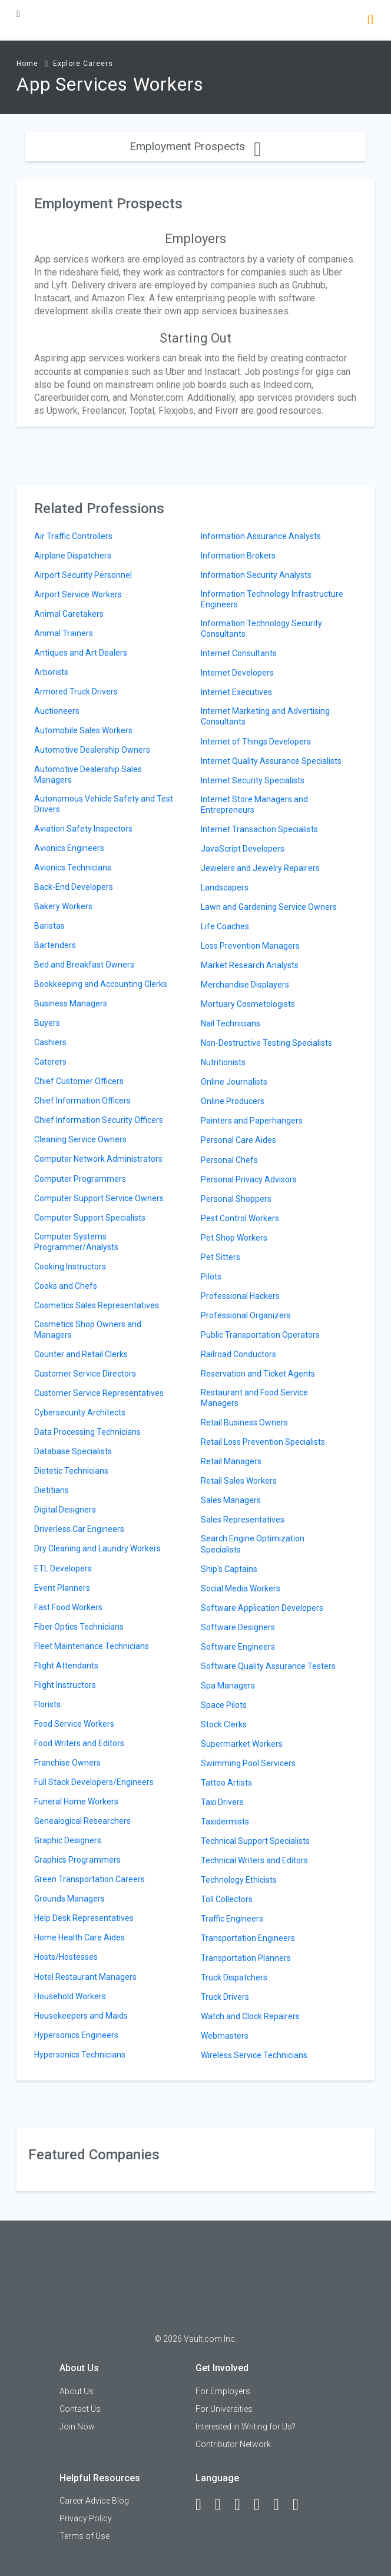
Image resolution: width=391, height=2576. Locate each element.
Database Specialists (73, 1451)
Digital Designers (65, 1509)
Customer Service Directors (85, 1373)
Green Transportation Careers (89, 1879)
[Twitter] (242, 2505)
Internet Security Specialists (252, 780)
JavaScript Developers (242, 848)
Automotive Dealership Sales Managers (88, 775)
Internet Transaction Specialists (259, 829)
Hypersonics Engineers (76, 2035)
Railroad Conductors (238, 1354)
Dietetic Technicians (71, 1470)
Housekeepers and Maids (81, 2015)
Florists (47, 1704)
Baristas (49, 925)
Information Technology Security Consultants (261, 629)
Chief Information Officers (82, 1100)
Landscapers (224, 887)
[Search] (370, 20)
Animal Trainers (63, 633)
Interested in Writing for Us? (246, 2426)
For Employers (223, 2391)
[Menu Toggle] (18, 13)
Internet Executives (236, 692)
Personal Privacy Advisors (249, 1179)
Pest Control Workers (240, 1218)
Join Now (77, 2426)
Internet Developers (237, 672)
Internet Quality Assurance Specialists (271, 761)
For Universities (224, 2409)
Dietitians (51, 1490)
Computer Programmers (80, 1179)
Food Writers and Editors (79, 1743)
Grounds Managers (69, 1898)
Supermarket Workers (242, 1744)
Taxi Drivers (222, 1802)
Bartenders (55, 945)
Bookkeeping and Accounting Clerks (100, 984)
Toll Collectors (227, 1899)
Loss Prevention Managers (250, 945)
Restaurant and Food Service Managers (254, 1398)
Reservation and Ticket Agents (258, 1373)
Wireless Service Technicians (254, 2055)
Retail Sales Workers (239, 1480)
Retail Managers (231, 1461)
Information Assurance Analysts (261, 536)
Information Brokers (238, 555)
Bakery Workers (63, 906)
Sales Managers (231, 1500)
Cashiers (50, 1042)
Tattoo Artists (226, 1782)
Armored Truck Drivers (76, 691)
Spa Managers (228, 1685)
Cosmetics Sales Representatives (96, 1305)
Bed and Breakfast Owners (84, 964)
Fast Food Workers (68, 1607)
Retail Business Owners (244, 1422)
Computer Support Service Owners (99, 1198)
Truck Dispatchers (234, 1977)
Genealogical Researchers (82, 1821)
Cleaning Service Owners (80, 1139)
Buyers (47, 1023)
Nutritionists (223, 1062)
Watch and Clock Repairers (250, 2016)
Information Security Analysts (256, 575)
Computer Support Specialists (89, 1217)
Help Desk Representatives (84, 1918)
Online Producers (232, 1101)
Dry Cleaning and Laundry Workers (97, 1548)
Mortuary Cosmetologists (248, 1004)
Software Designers (238, 1627)
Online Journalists (234, 1081)
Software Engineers (238, 1646)
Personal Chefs (229, 1160)
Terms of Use (84, 2536)
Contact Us (80, 2409)
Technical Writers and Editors (254, 1860)
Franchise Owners (67, 1762)
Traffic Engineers (232, 1918)
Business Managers (70, 1003)
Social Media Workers (240, 1588)
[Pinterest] (281, 2505)
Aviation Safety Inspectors (83, 828)
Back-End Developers (73, 887)
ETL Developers (63, 1568)
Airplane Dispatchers (72, 555)
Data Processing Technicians (87, 1432)
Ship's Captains (229, 1569)
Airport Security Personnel (83, 575)
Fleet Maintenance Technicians (91, 1646)
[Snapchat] (301, 2505)
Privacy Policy (85, 2518)
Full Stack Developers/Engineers (94, 1782)
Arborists (51, 672)
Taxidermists (225, 1821)
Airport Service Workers (78, 594)
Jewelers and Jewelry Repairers (260, 868)
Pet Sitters (220, 1257)
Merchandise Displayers (245, 984)
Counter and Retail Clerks (81, 1354)
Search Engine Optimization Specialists (252, 1544)
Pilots (211, 1276)
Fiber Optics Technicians (79, 1626)
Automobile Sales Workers (83, 730)
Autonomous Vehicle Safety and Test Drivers (103, 804)
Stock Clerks (224, 1724)
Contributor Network (233, 2444)
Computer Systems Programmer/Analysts (76, 1242)
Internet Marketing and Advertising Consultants (265, 716)
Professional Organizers (246, 1315)
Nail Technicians (230, 1023)
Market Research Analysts (250, 965)
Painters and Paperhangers (252, 1120)
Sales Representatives (242, 1519)
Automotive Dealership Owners (92, 749)
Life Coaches (225, 926)
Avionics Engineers (69, 848)
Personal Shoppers (236, 1199)
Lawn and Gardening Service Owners (269, 907)
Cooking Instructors (70, 1266)
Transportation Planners (246, 1958)
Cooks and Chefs (65, 1286)
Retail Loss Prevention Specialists (263, 1442)
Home (27, 63)
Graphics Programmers (77, 1859)
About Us (76, 2391)
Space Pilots (224, 1705)
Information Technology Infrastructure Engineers (272, 599)
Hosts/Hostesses (66, 1957)
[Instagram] (262, 2505)
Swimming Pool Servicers (248, 1763)
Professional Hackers (240, 1296)
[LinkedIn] (223, 2505)
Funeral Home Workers (76, 1801)
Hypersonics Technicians (79, 2054)
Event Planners (62, 1588)
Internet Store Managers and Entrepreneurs (254, 805)
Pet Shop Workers (234, 1237)
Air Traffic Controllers (73, 536)
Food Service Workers (74, 1724)
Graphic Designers (67, 1840)
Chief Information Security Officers (98, 1120)
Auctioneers (56, 711)
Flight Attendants (66, 1665)
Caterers (50, 1061)
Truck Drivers (225, 1997)
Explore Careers (83, 63)
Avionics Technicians (72, 867)
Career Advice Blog (94, 2500)
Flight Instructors (65, 1685)
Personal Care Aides (238, 1140)
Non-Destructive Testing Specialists (266, 1043)
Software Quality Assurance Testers (268, 1666)
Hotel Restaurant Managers (85, 1977)
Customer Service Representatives (99, 1393)
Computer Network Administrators (98, 1159)
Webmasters (224, 2035)
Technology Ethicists (239, 1879)
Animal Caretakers (69, 614)
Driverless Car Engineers (79, 1529)
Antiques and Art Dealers (80, 652)
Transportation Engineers (248, 1938)
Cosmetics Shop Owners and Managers (87, 1329)
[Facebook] (204, 2505)
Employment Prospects (195, 146)
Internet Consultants (239, 653)
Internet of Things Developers (256, 741)
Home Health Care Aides (79, 1937)
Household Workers (70, 1996)
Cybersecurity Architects (79, 1412)
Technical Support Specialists (255, 1841)
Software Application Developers (262, 1608)
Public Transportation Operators (260, 1334)
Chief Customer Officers (79, 1081)
